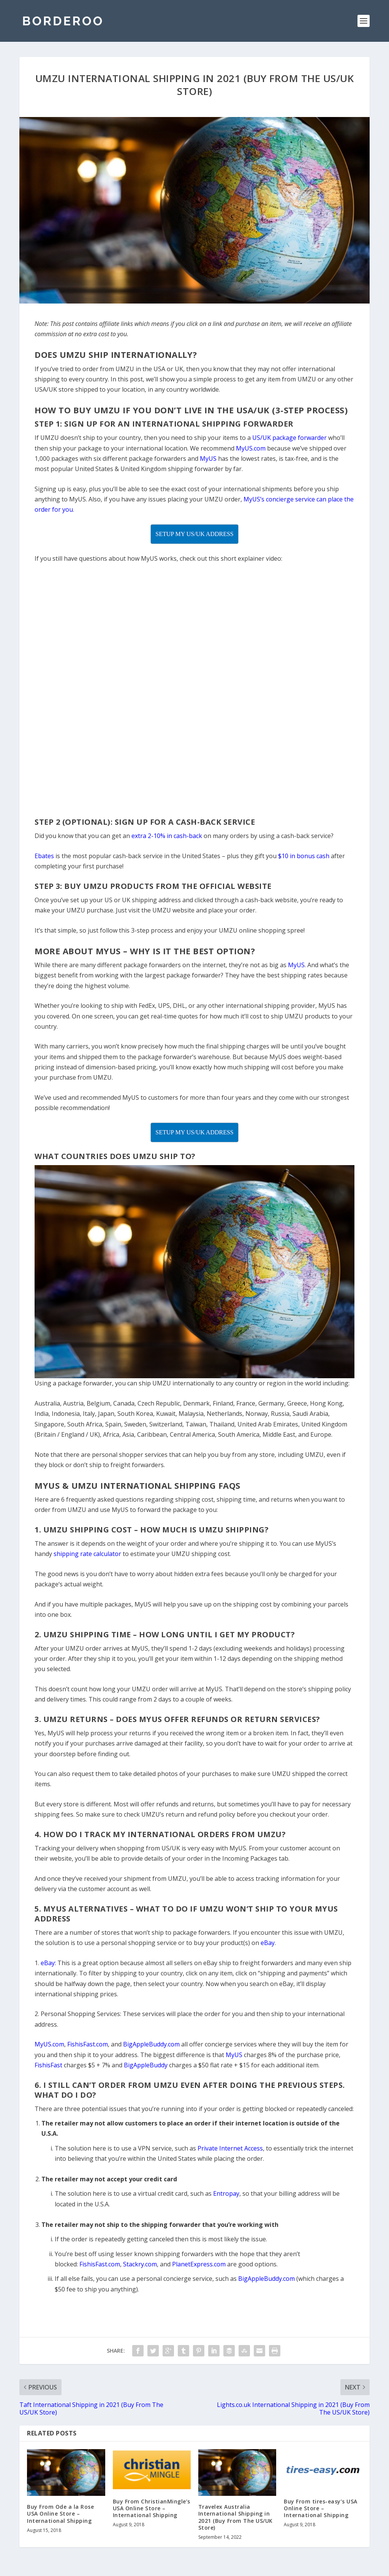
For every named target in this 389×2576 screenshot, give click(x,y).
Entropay (226, 2193)
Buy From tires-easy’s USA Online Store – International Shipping (320, 2508)
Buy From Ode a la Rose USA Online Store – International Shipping (60, 2513)
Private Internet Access (230, 2148)
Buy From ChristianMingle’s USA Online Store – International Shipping (151, 2508)
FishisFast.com (99, 2264)
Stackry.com (140, 2264)
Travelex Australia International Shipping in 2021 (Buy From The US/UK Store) (235, 2517)
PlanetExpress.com (199, 2264)
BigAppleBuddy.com (266, 2278)
